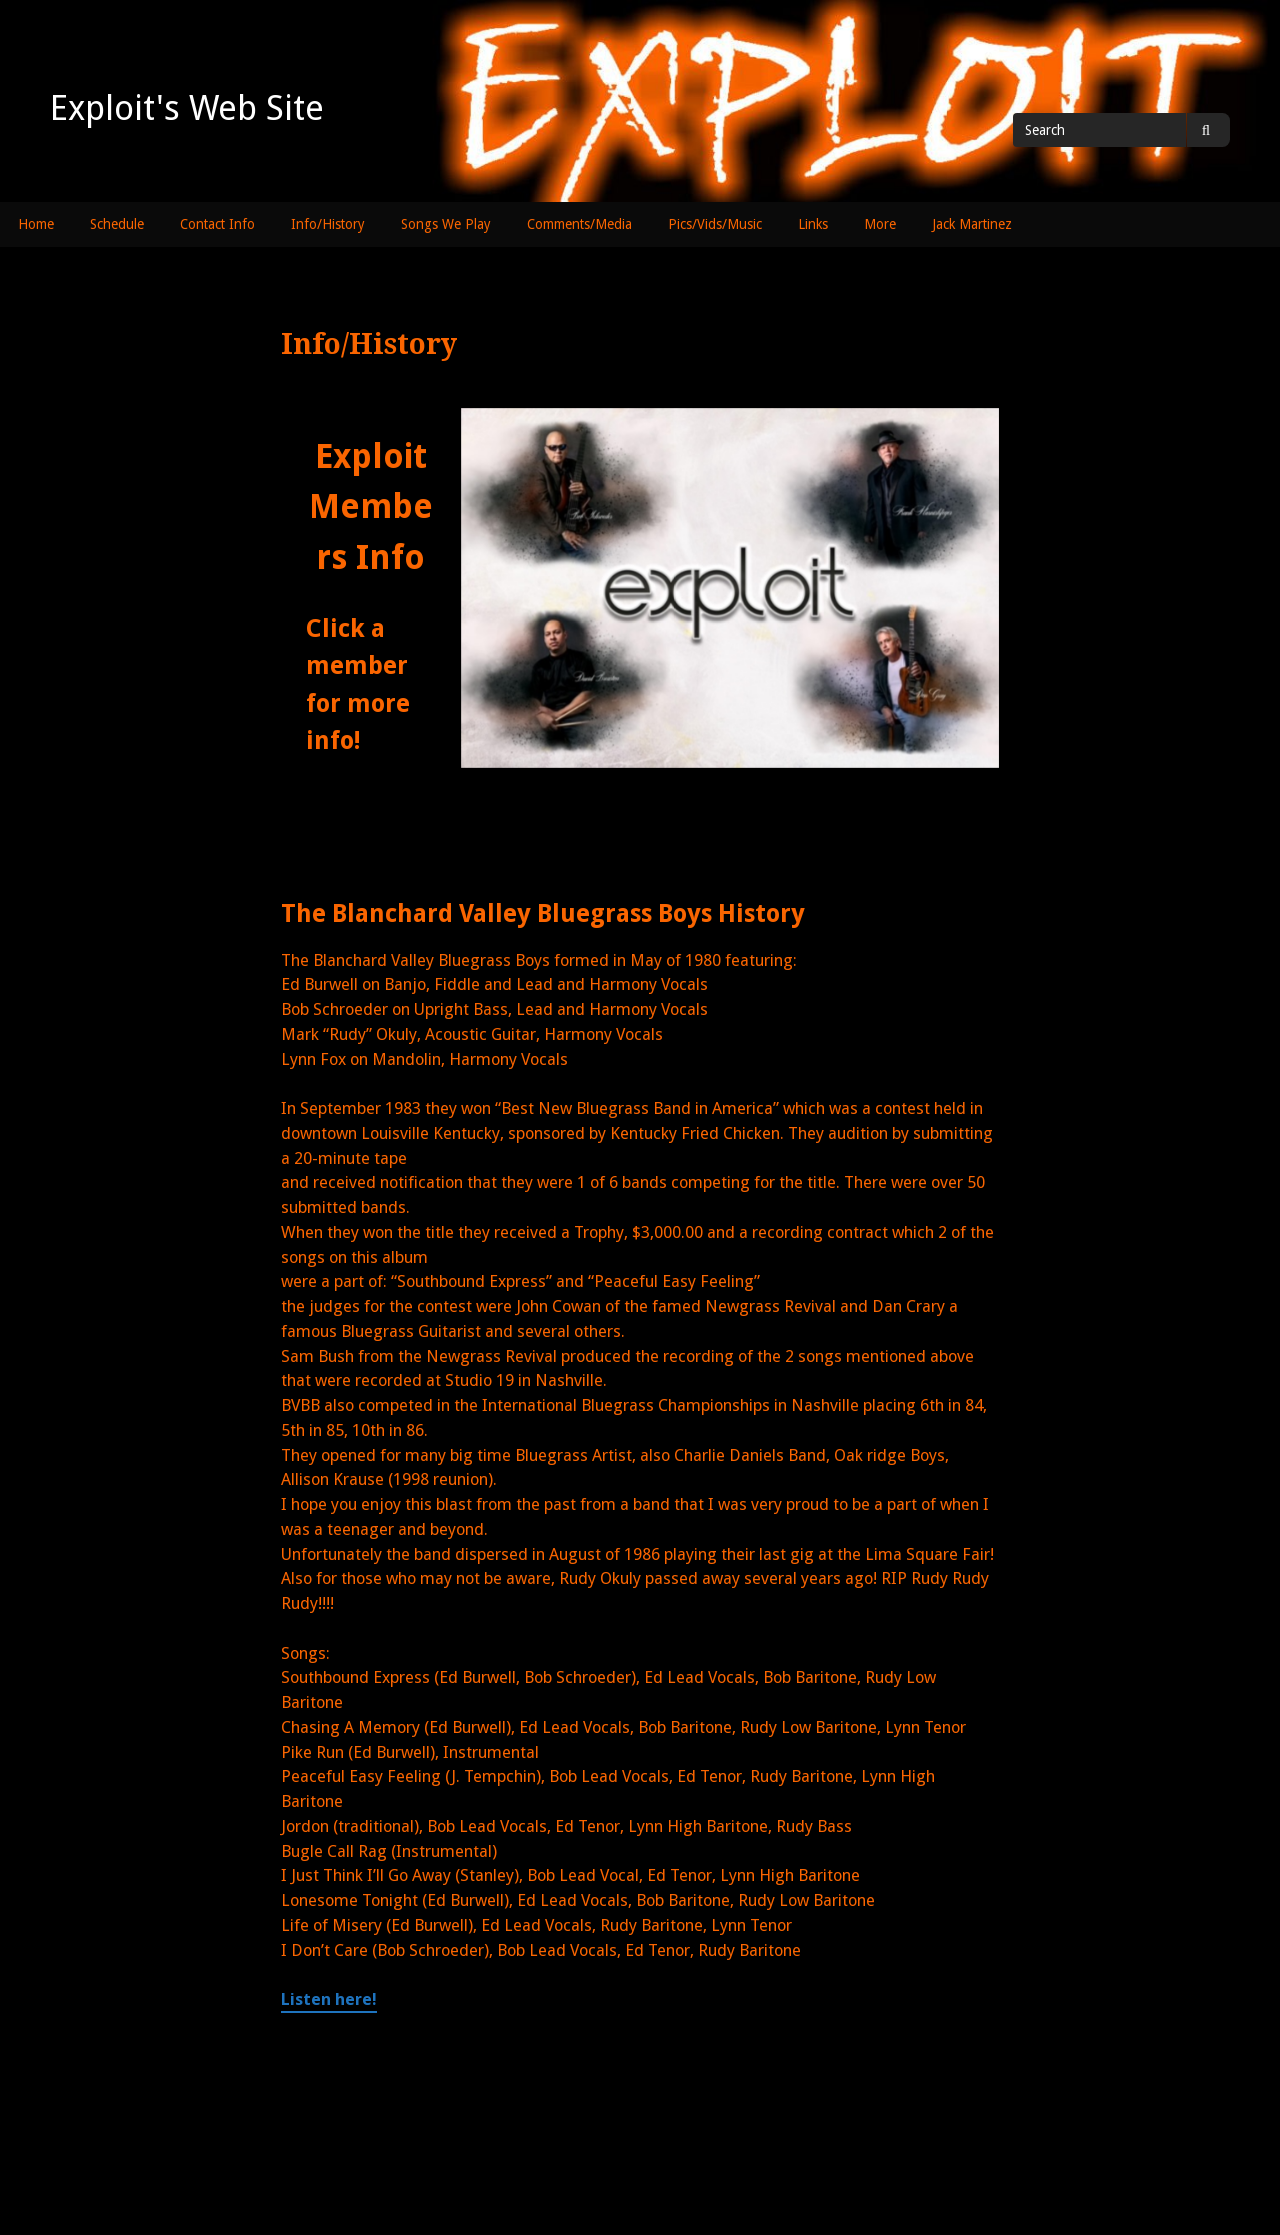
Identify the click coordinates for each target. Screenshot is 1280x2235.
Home (36, 224)
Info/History (328, 224)
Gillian (828, 2176)
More (880, 224)
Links (813, 224)
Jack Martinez (972, 224)
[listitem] (564, 492)
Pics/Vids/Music (715, 224)
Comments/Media (579, 224)
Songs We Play (446, 224)
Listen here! (329, 1999)
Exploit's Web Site (187, 108)
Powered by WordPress (676, 2176)
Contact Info (217, 224)
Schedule (117, 224)
